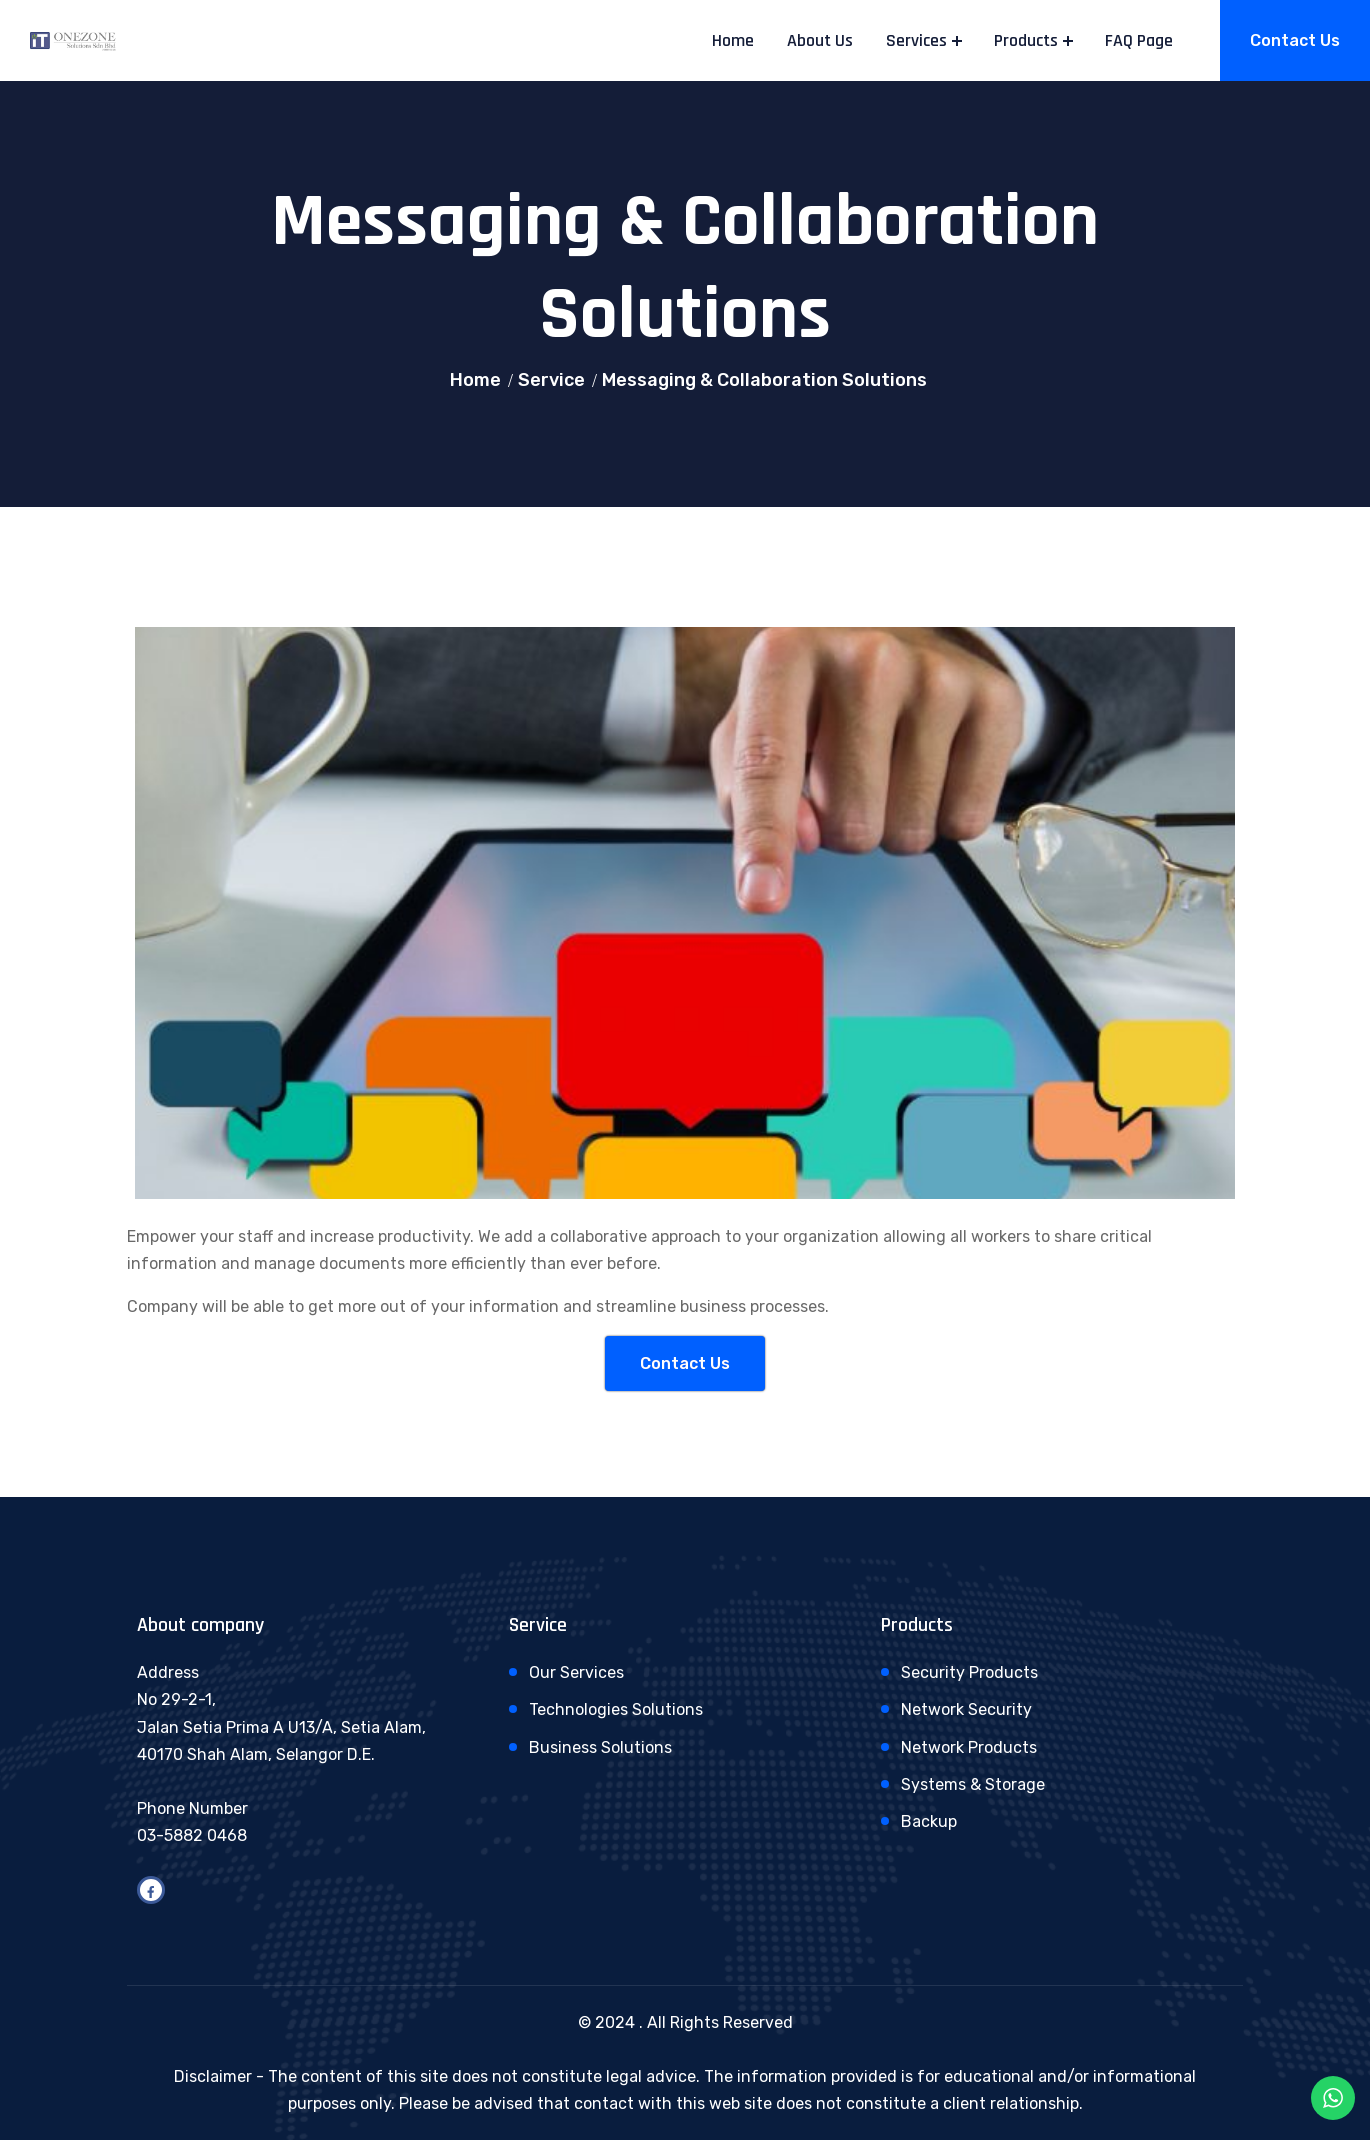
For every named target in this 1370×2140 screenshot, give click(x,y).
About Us (820, 40)
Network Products (969, 1747)
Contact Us (1295, 40)
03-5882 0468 (192, 1835)
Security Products (969, 1672)
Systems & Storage (973, 1784)
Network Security (966, 1709)
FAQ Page (1139, 40)
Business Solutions (600, 1747)
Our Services (576, 1672)
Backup (929, 1821)
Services (916, 40)
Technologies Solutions (616, 1709)
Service (551, 380)
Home (733, 40)
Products (1026, 40)
